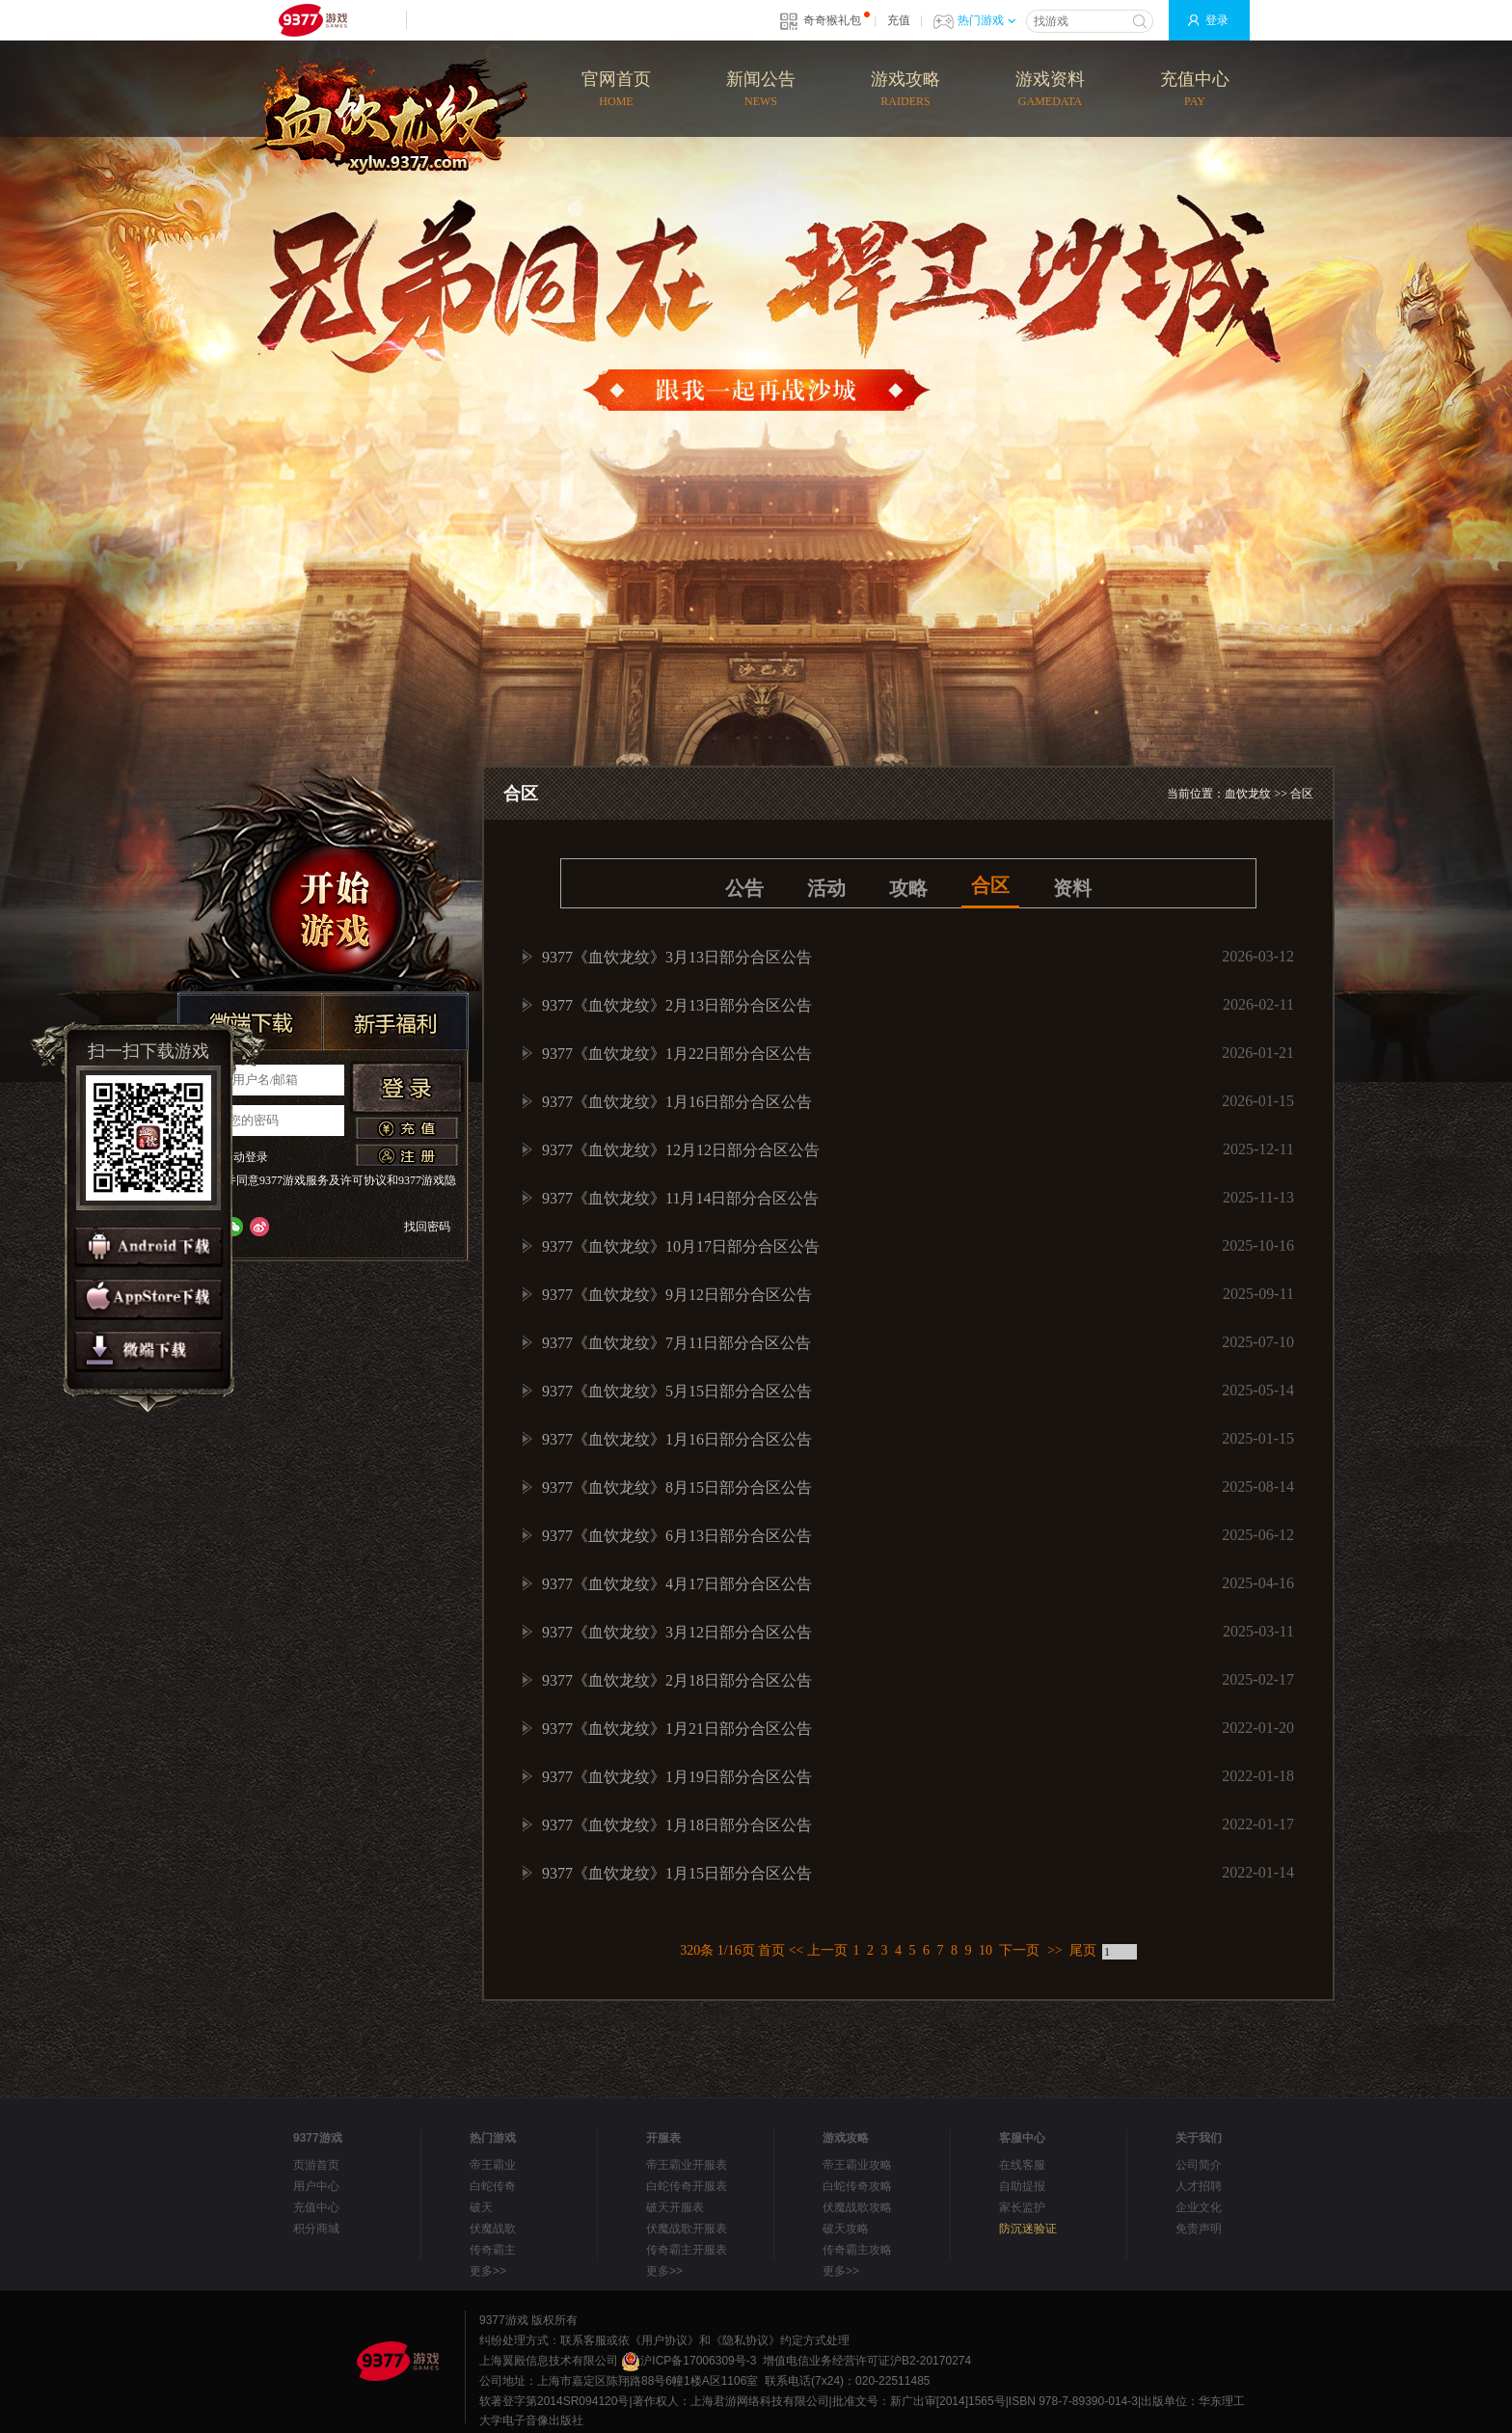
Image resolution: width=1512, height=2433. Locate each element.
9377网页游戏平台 (312, 20)
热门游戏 (986, 20)
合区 (1301, 793)
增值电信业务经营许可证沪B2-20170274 (867, 2360)
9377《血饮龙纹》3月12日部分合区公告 (677, 1632)
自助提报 (1022, 2186)
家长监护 (1022, 2207)
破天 (481, 2207)
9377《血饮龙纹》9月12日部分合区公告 (677, 1294)
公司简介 (1198, 2165)
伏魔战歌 (493, 2228)
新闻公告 (761, 90)
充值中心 (1195, 90)
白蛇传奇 (493, 2186)
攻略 (908, 888)
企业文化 (1198, 2207)
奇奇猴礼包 (832, 20)
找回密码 (427, 1226)
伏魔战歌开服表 (686, 2228)
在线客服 (1022, 2165)
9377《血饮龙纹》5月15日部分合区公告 (677, 1391)
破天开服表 (675, 2207)
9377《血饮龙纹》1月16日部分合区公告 (677, 1102)
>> (1055, 1950)
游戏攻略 (905, 90)
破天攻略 (846, 2228)
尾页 (1082, 1950)
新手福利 (396, 1022)
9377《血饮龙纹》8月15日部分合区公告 (677, 1487)
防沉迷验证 (1028, 2228)
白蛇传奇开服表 (686, 2186)
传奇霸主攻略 (857, 2250)
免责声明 (1198, 2228)
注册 (407, 1155)
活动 (826, 888)
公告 (744, 888)
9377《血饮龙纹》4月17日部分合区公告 (677, 1584)
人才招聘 (1198, 2186)
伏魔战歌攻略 (857, 2207)
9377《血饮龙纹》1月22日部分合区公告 (677, 1053)
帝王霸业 (493, 2165)
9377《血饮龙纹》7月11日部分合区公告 (676, 1343)
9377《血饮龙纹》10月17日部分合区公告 (681, 1246)
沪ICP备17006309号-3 (688, 2360)
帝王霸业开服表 (686, 2165)
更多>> (488, 2271)
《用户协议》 (664, 2340)
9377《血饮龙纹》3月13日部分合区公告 (677, 957)
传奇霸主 (493, 2250)
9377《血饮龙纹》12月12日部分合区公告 (681, 1150)
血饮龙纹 (1248, 793)
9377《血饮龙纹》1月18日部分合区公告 (677, 1825)
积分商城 (316, 2228)
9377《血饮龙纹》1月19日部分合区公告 (677, 1777)
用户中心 (316, 2186)
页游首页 (316, 2165)
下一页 (1019, 1950)
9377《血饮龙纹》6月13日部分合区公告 (677, 1535)
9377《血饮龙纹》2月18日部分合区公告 (677, 1680)
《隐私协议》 (745, 2340)
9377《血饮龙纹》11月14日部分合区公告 (680, 1198)
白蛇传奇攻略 (857, 2186)
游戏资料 (1050, 90)
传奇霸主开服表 (686, 2250)
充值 (898, 20)
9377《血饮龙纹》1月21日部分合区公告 (677, 1728)
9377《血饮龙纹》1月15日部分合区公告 (677, 1873)
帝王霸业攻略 (857, 2165)
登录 (1216, 20)
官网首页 (616, 90)
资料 (1072, 888)
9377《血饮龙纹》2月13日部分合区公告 (677, 1005)
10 (985, 1950)
